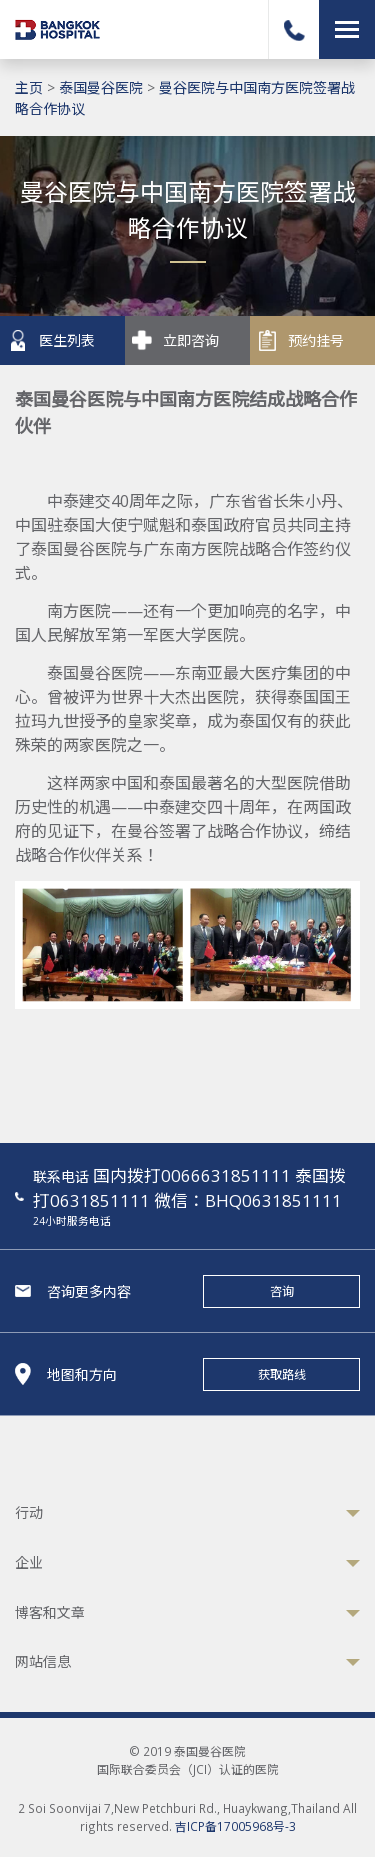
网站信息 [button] (43, 1661)
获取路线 (282, 1374)
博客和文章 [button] (50, 1612)
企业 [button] (29, 1562)
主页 (29, 87)
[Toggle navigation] (347, 29)
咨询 (282, 1291)
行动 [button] (29, 1512)
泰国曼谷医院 (101, 87)
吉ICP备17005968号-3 (235, 1826)
